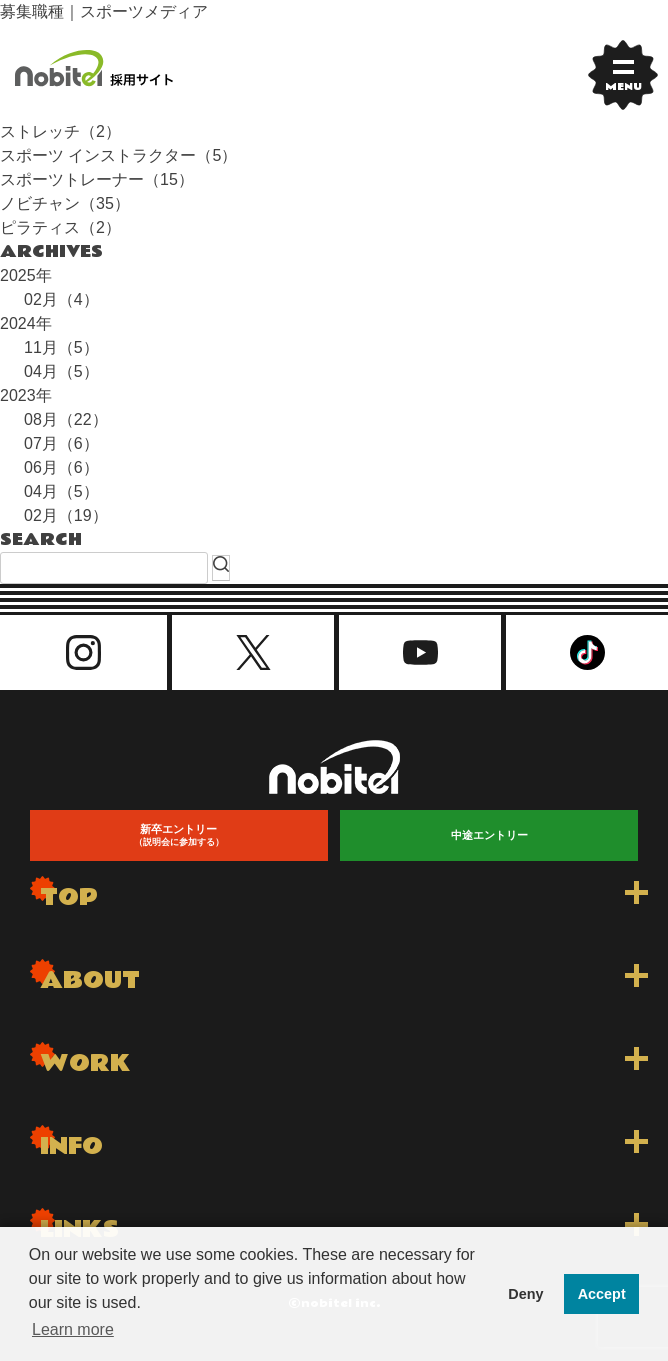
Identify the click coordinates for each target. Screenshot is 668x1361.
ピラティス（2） (60, 227)
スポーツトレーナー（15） (97, 179)
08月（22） (66, 419)
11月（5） (61, 347)
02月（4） (61, 299)
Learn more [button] (73, 1329)
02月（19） (66, 515)
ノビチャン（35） (65, 203)
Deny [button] (525, 1294)
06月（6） (61, 467)
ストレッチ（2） (60, 131)
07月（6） (61, 443)
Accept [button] (602, 1294)
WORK (85, 1063)
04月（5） (61, 371)
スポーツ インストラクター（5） (118, 155)
